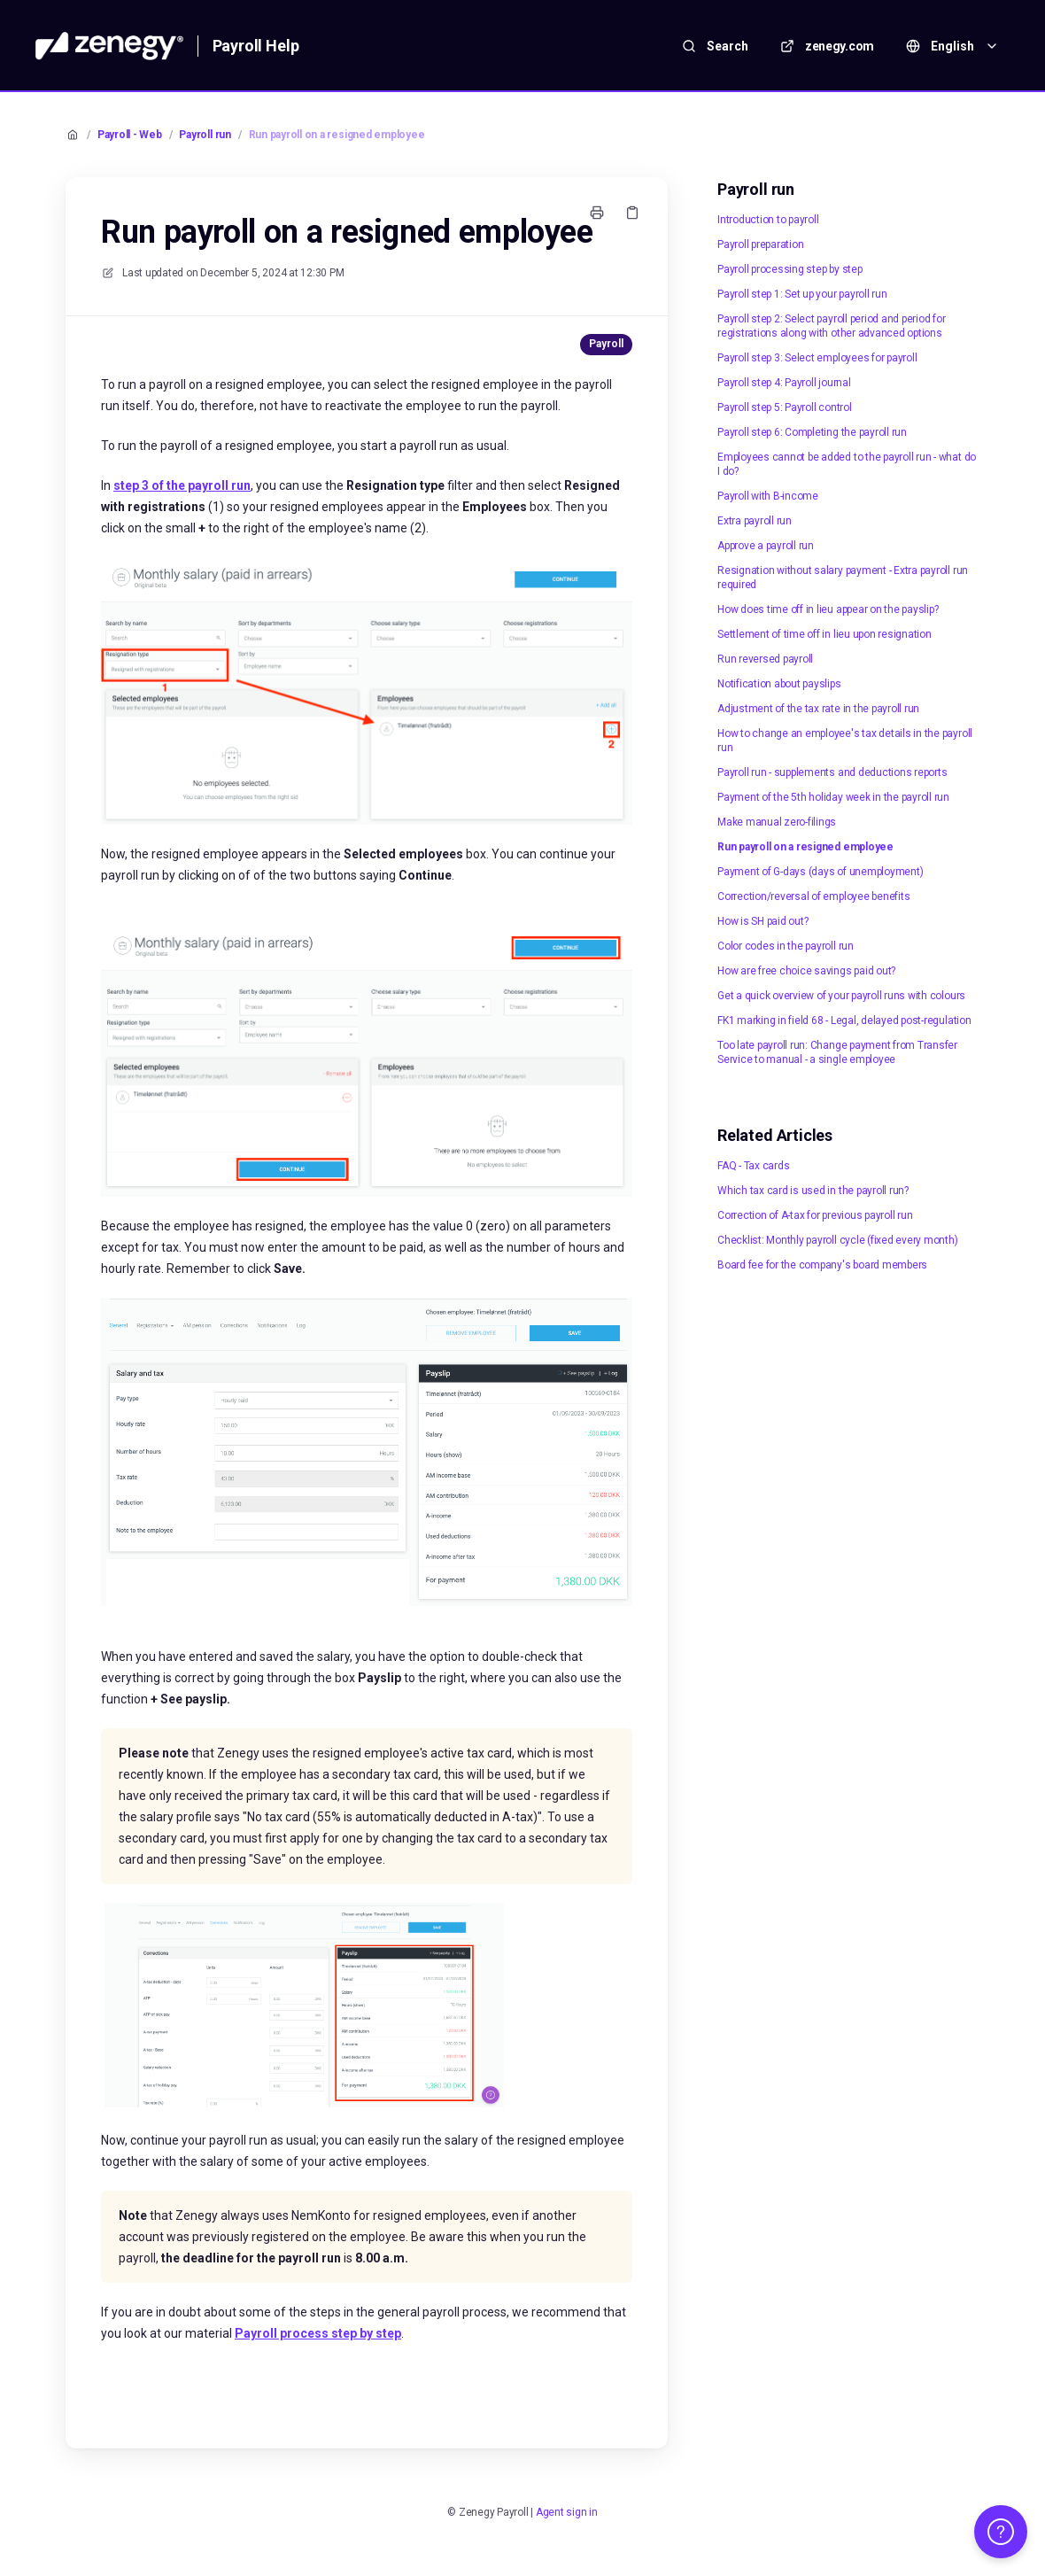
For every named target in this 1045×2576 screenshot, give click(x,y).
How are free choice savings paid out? (806, 971)
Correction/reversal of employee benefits (813, 896)
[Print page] (597, 212)
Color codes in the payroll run (785, 946)
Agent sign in (567, 2512)
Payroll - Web (129, 134)
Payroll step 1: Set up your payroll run (802, 294)
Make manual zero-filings (776, 822)
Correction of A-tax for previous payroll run (814, 1215)
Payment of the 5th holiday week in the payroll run (833, 797)
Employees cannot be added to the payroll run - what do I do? (846, 464)
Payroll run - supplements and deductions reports (832, 772)
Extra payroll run (754, 521)
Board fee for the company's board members (822, 1265)
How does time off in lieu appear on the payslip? (827, 609)
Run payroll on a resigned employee (337, 134)
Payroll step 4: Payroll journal (784, 382)
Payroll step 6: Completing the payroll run (812, 432)
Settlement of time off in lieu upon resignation (824, 634)
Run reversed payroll (765, 659)
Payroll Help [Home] (256, 45)
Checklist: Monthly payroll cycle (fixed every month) (837, 1240)
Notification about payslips (779, 684)
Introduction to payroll (767, 219)
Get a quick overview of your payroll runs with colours (841, 995)
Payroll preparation (760, 244)
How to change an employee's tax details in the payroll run (844, 740)
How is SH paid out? (762, 921)
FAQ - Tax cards (753, 1166)
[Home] (109, 46)
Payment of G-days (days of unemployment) (820, 871)
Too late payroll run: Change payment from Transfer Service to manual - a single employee (837, 1052)
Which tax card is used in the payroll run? (813, 1190)
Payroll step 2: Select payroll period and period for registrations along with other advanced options (831, 326)
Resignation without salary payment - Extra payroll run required (842, 577)
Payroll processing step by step (790, 269)
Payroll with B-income (767, 496)
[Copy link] (632, 212)
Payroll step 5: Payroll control (784, 407)
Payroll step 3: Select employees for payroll (817, 358)
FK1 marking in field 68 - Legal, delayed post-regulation (844, 1020)
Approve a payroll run (765, 545)
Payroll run (204, 134)
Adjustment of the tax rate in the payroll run (818, 708)
